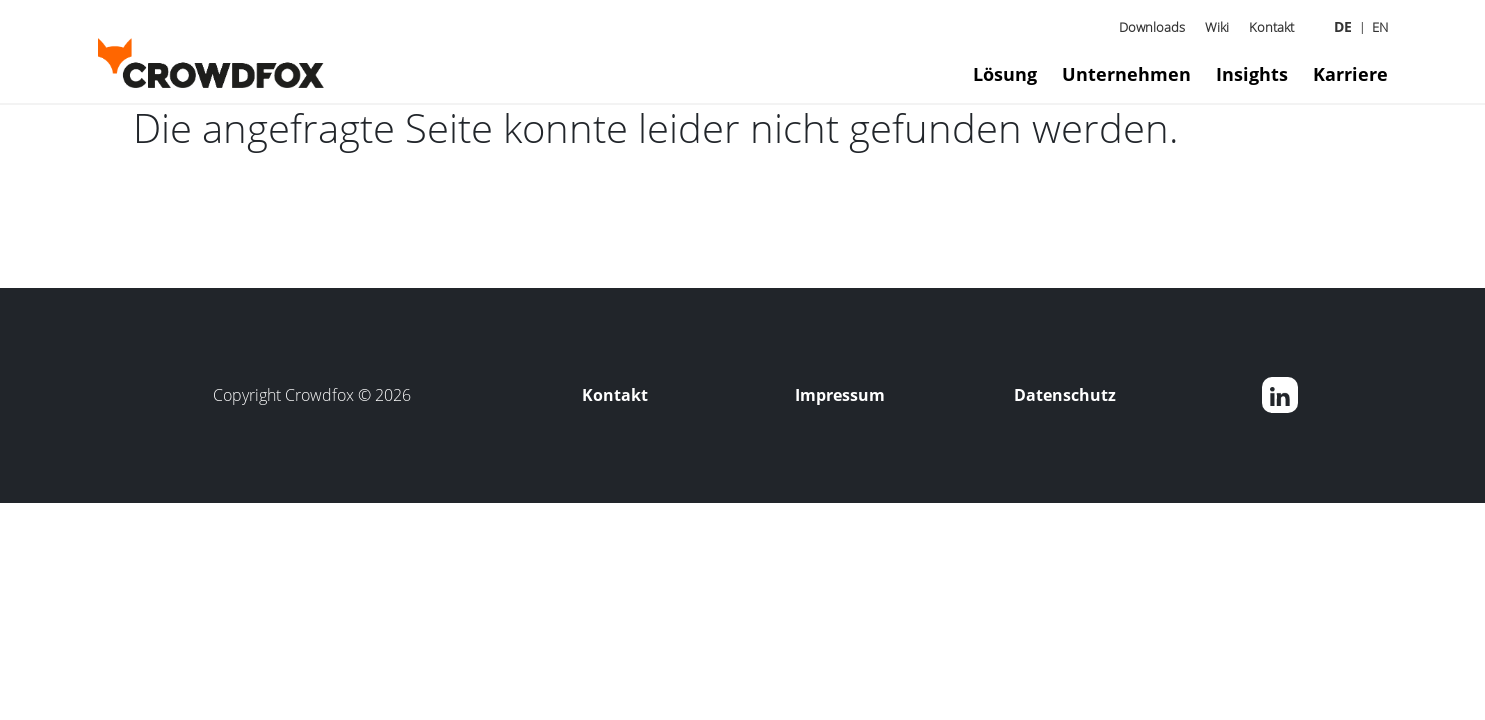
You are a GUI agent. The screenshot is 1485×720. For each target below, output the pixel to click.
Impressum (840, 395)
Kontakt (1271, 27)
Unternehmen (1126, 74)
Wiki (1217, 27)
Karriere (1350, 74)
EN (1380, 27)
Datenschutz (1065, 395)
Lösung (1005, 74)
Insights (1252, 74)
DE (1343, 26)
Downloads (1152, 27)
